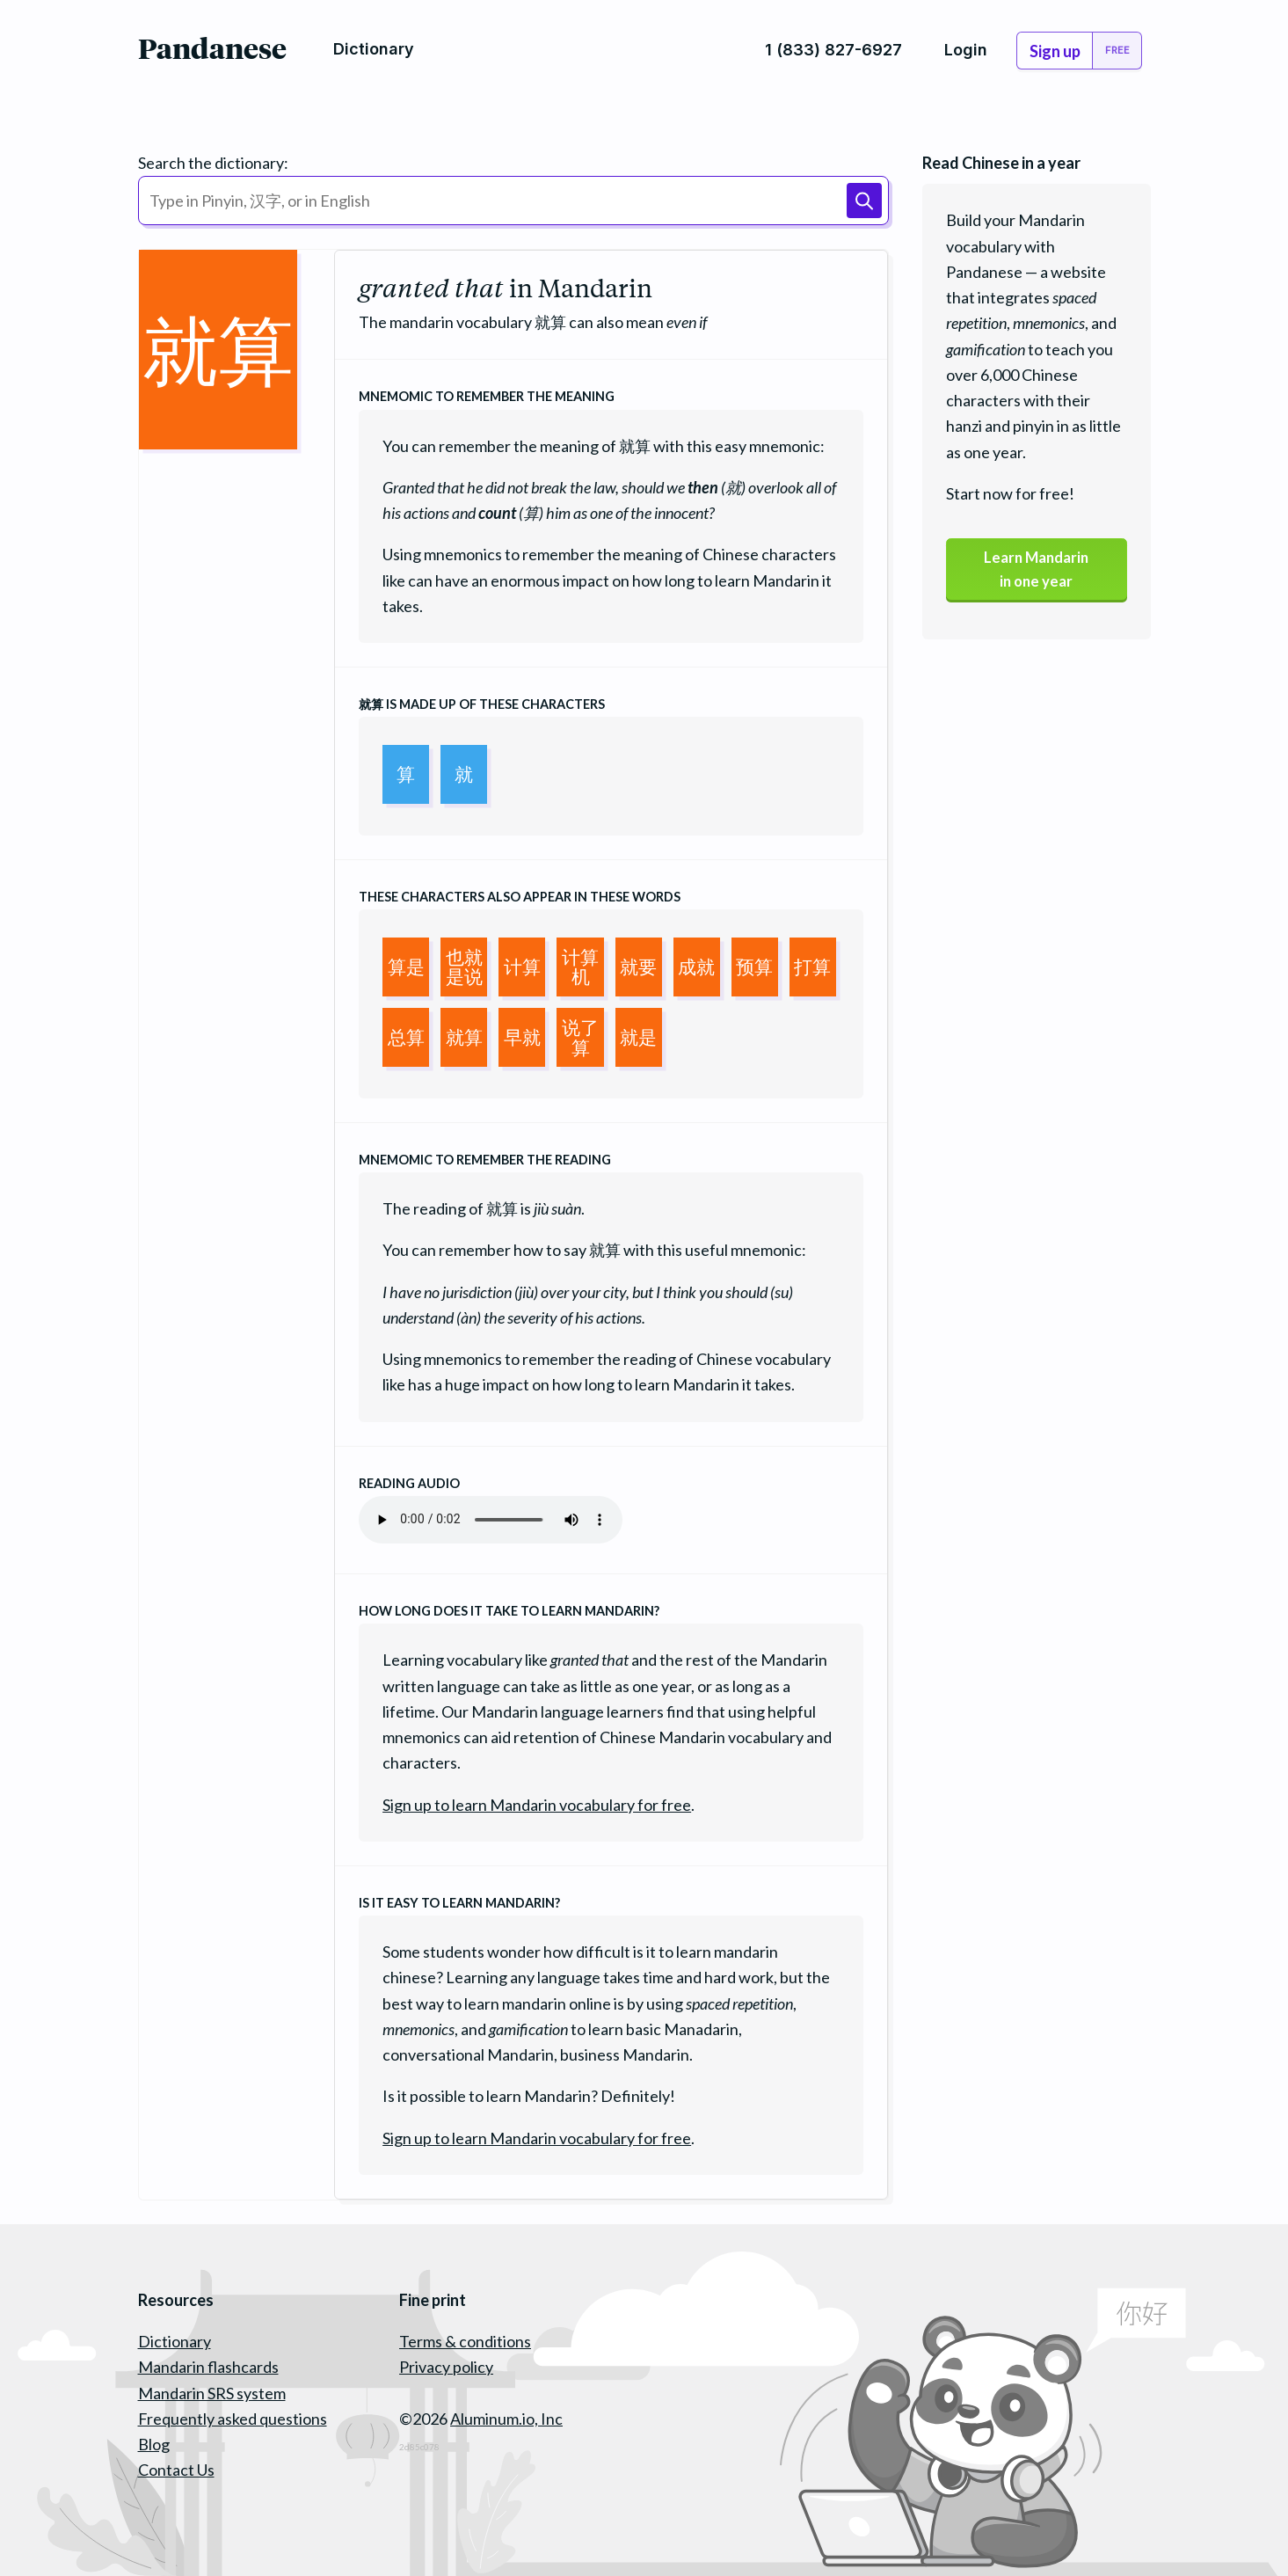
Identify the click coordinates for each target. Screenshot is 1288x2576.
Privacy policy (446, 2366)
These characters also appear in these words (519, 896)
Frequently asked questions (232, 2418)
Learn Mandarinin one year (1036, 572)
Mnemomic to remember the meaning (487, 396)
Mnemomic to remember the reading (485, 1159)
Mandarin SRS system (212, 2393)
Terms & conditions (465, 2341)
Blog (154, 2444)
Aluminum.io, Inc (506, 2418)
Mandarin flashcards (208, 2366)
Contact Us (176, 2469)
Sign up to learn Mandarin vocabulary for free (536, 1804)
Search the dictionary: (213, 162)
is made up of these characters (482, 704)
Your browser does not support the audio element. (490, 1519)
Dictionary (174, 2341)
